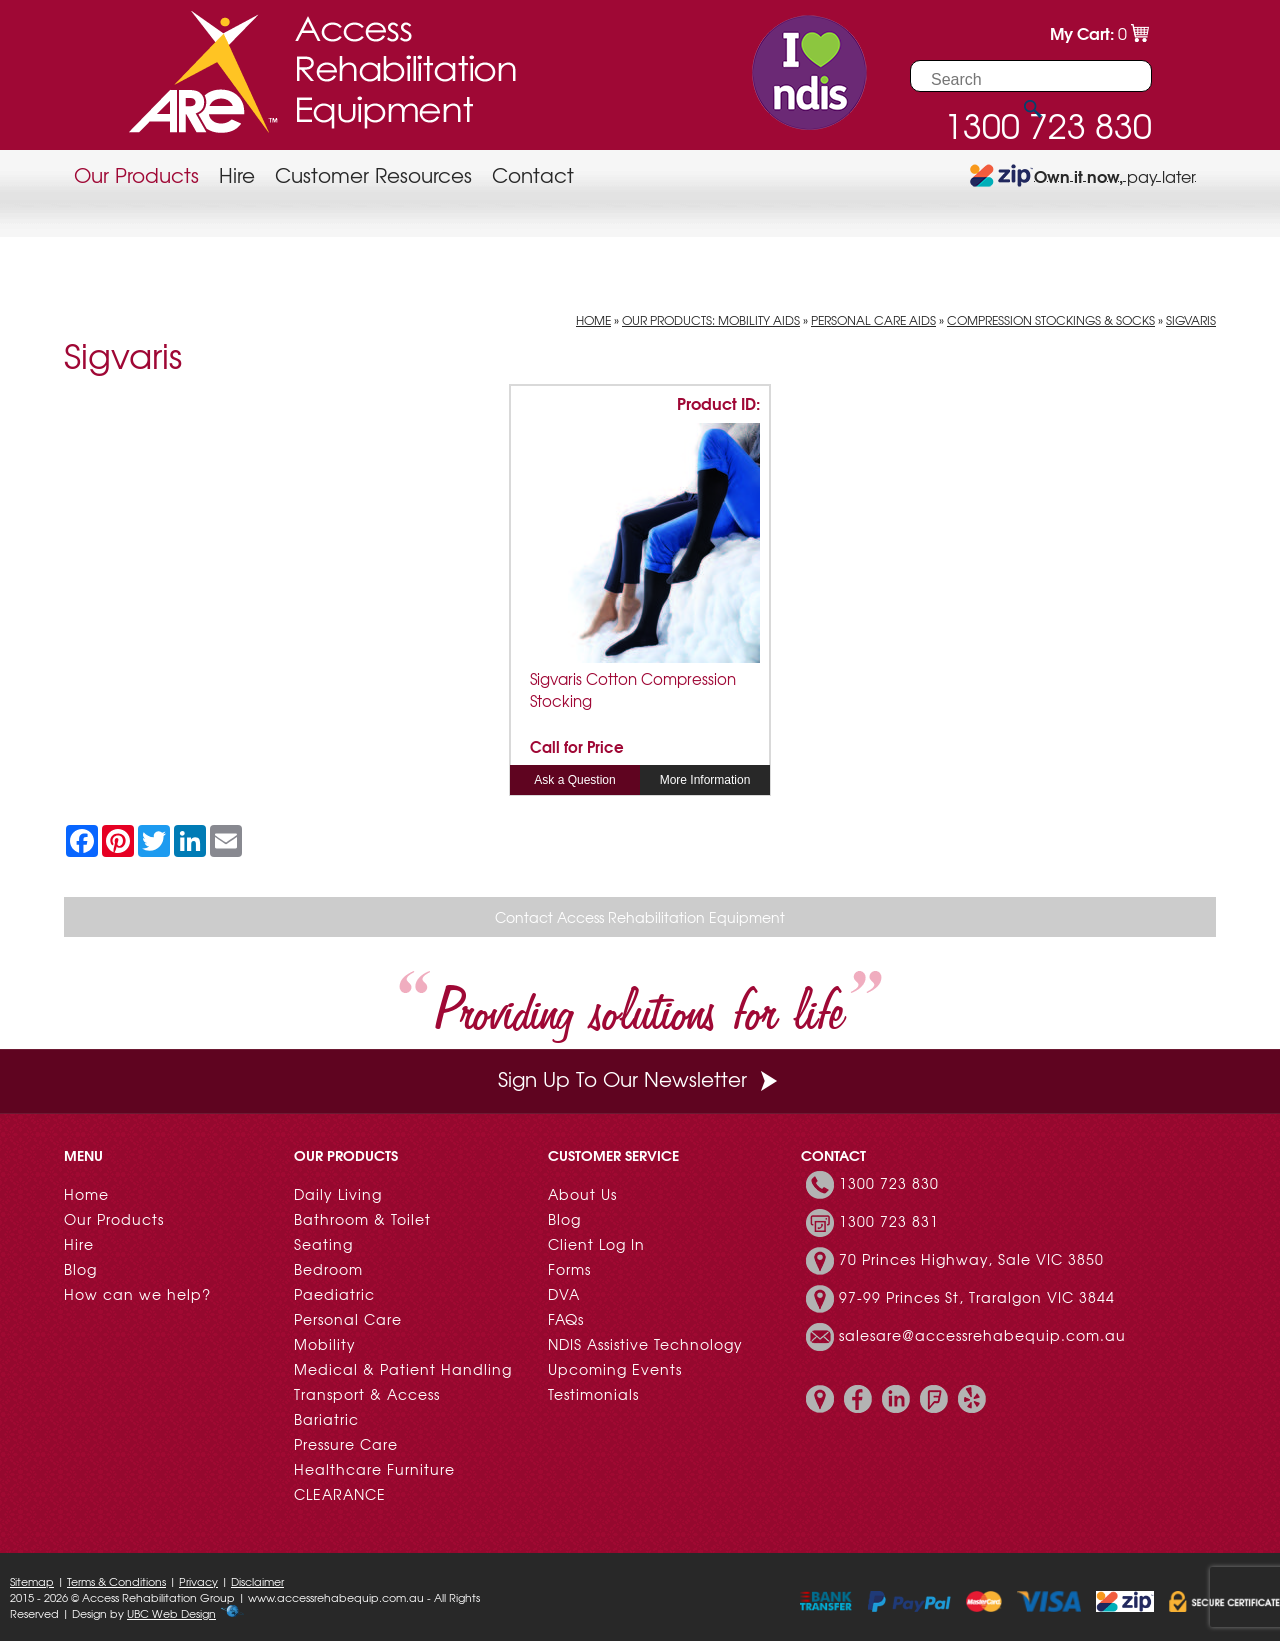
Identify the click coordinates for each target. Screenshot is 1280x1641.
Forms (569, 1269)
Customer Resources (373, 174)
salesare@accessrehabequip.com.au (982, 1335)
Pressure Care (346, 1444)
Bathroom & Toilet (362, 1219)
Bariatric (326, 1419)
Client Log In (596, 1244)
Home (593, 320)
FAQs (566, 1319)
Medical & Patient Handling (403, 1369)
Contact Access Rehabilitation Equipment (640, 917)
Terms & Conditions (116, 1581)
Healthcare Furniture (374, 1469)
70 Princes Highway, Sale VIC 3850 (971, 1259)
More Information (705, 780)
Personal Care (348, 1319)
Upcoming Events (615, 1369)
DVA (564, 1294)
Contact (533, 174)
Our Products (136, 174)
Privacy (198, 1581)
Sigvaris (1191, 320)
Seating (323, 1244)
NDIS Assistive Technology (645, 1344)
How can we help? (137, 1294)
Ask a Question (574, 780)
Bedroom (328, 1269)
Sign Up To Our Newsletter (640, 1078)
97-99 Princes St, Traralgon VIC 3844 (977, 1297)
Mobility (325, 1344)
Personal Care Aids (873, 320)
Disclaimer (257, 1581)
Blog (80, 1269)
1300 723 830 (889, 1183)
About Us (582, 1194)
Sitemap (32, 1581)
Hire (237, 174)
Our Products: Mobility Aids (711, 320)
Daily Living (338, 1194)
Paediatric (334, 1294)
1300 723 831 (889, 1221)
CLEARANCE (340, 1494)
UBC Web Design (171, 1613)
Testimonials (593, 1394)
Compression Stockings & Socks (1051, 320)
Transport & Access (367, 1394)
